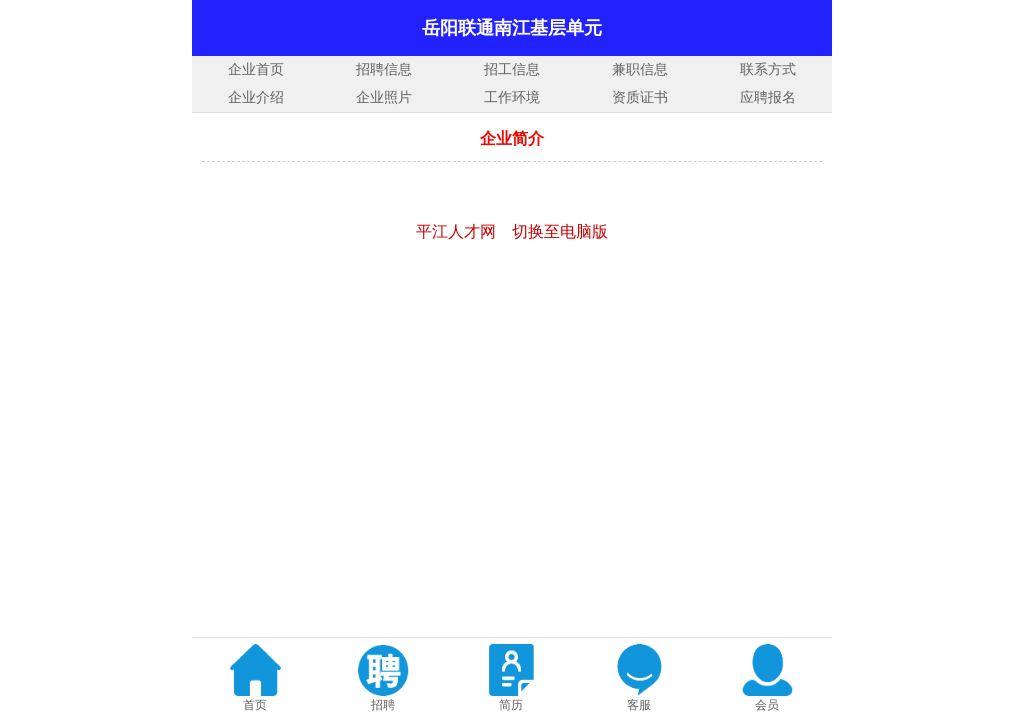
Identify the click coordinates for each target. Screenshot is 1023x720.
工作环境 (512, 97)
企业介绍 (256, 97)
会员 (767, 705)
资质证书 (640, 97)
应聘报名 (768, 97)
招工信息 (512, 69)
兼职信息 (640, 69)
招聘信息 (384, 69)
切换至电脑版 (560, 231)
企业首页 (256, 69)
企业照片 (384, 97)
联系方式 (768, 69)
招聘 (383, 705)
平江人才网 (456, 231)
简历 (511, 705)
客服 (639, 705)
